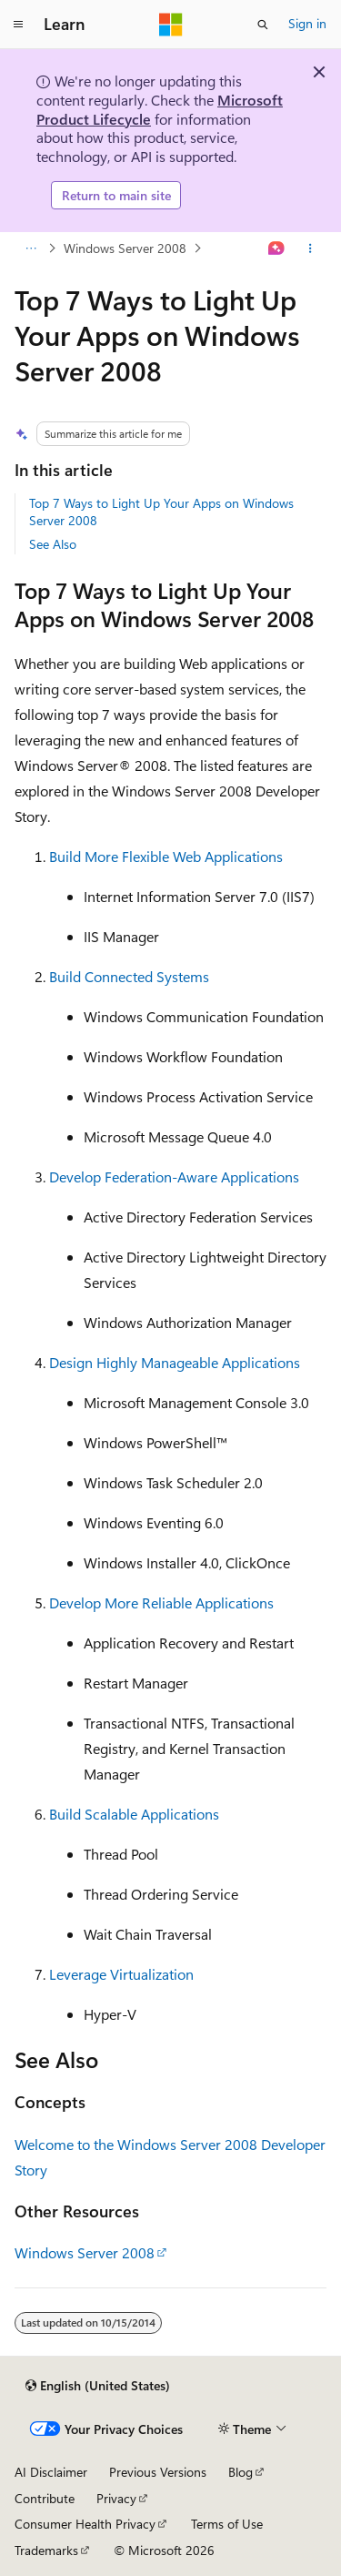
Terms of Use (227, 2523)
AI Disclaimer (51, 2471)
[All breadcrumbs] (30, 248)
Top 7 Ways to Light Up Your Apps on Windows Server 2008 (161, 511)
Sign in (307, 23)
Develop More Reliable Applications (161, 1602)
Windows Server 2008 (125, 248)
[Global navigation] (18, 24)
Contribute (45, 2498)
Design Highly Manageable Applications (174, 1362)
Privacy (116, 2498)
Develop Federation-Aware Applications (174, 1176)
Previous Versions (157, 2471)
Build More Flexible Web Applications (166, 856)
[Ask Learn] (277, 248)
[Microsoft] (171, 24)
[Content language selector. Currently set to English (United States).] (98, 2385)
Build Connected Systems (129, 976)
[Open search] (263, 24)
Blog (240, 2471)
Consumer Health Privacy (85, 2523)
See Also (52, 544)
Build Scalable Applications (134, 1813)
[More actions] (310, 248)
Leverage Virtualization (121, 1973)
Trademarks (46, 2550)
